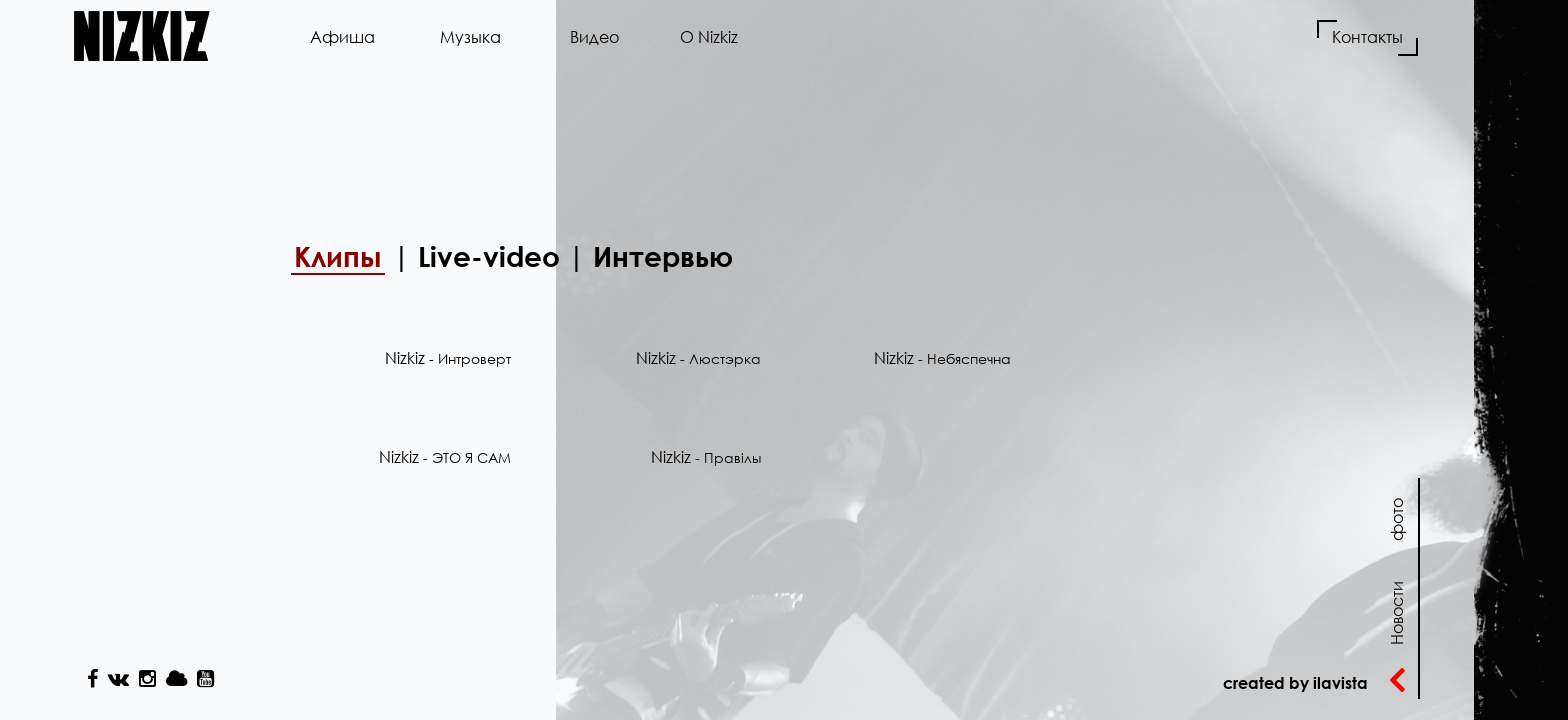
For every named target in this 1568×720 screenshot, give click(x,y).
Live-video (489, 256)
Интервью (663, 256)
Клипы (338, 256)
